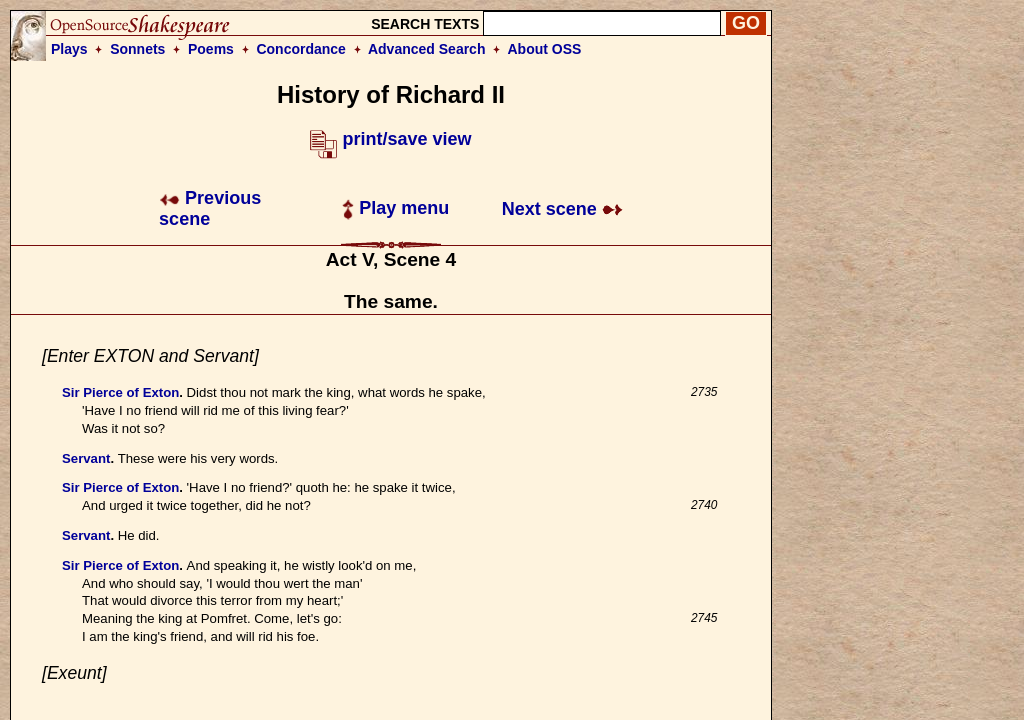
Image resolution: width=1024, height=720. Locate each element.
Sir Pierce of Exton (120, 392)
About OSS (545, 49)
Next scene (562, 209)
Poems (211, 49)
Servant (86, 458)
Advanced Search (427, 49)
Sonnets (137, 49)
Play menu (395, 208)
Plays (69, 49)
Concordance (300, 49)
